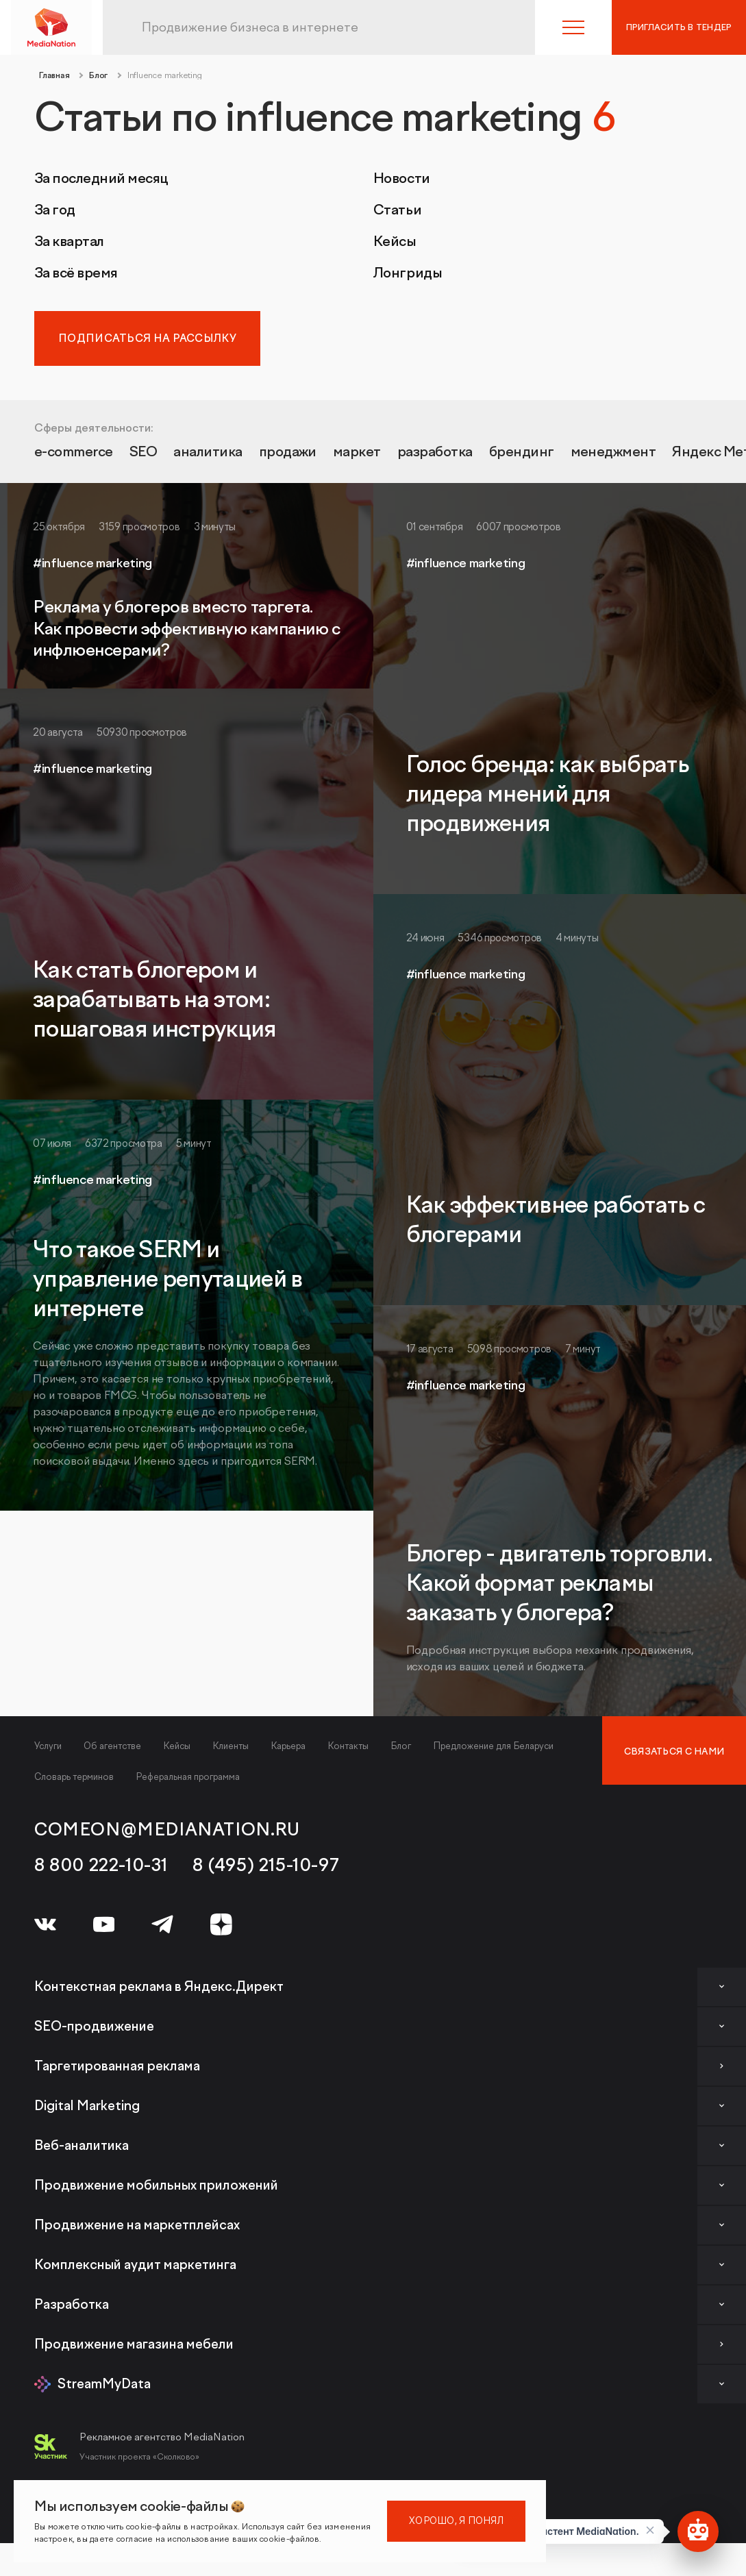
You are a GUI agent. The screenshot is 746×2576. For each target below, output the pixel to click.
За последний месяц (101, 178)
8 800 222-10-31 (101, 1866)
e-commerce (74, 452)
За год (54, 210)
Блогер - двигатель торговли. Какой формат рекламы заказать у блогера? (559, 1584)
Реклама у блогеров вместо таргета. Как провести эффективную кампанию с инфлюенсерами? (186, 628)
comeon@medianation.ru (167, 1830)
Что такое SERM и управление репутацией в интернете (168, 1280)
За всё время (76, 273)
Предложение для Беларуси (493, 1746)
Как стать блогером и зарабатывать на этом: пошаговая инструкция (155, 1000)
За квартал (69, 241)
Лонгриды (408, 273)
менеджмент (617, 452)
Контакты (348, 1746)
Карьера (288, 1746)
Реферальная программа (188, 1777)
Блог (400, 1746)
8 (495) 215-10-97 (265, 1866)
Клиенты (230, 1746)
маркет (359, 452)
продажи (289, 452)
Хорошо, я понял (456, 2521)
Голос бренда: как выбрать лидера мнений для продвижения (547, 795)
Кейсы (394, 241)
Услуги (48, 1746)
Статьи (397, 210)
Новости (401, 178)
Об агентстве (112, 1746)
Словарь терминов (74, 1777)
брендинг (525, 452)
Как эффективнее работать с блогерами (556, 1220)
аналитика (209, 452)
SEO (144, 452)
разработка (437, 452)
